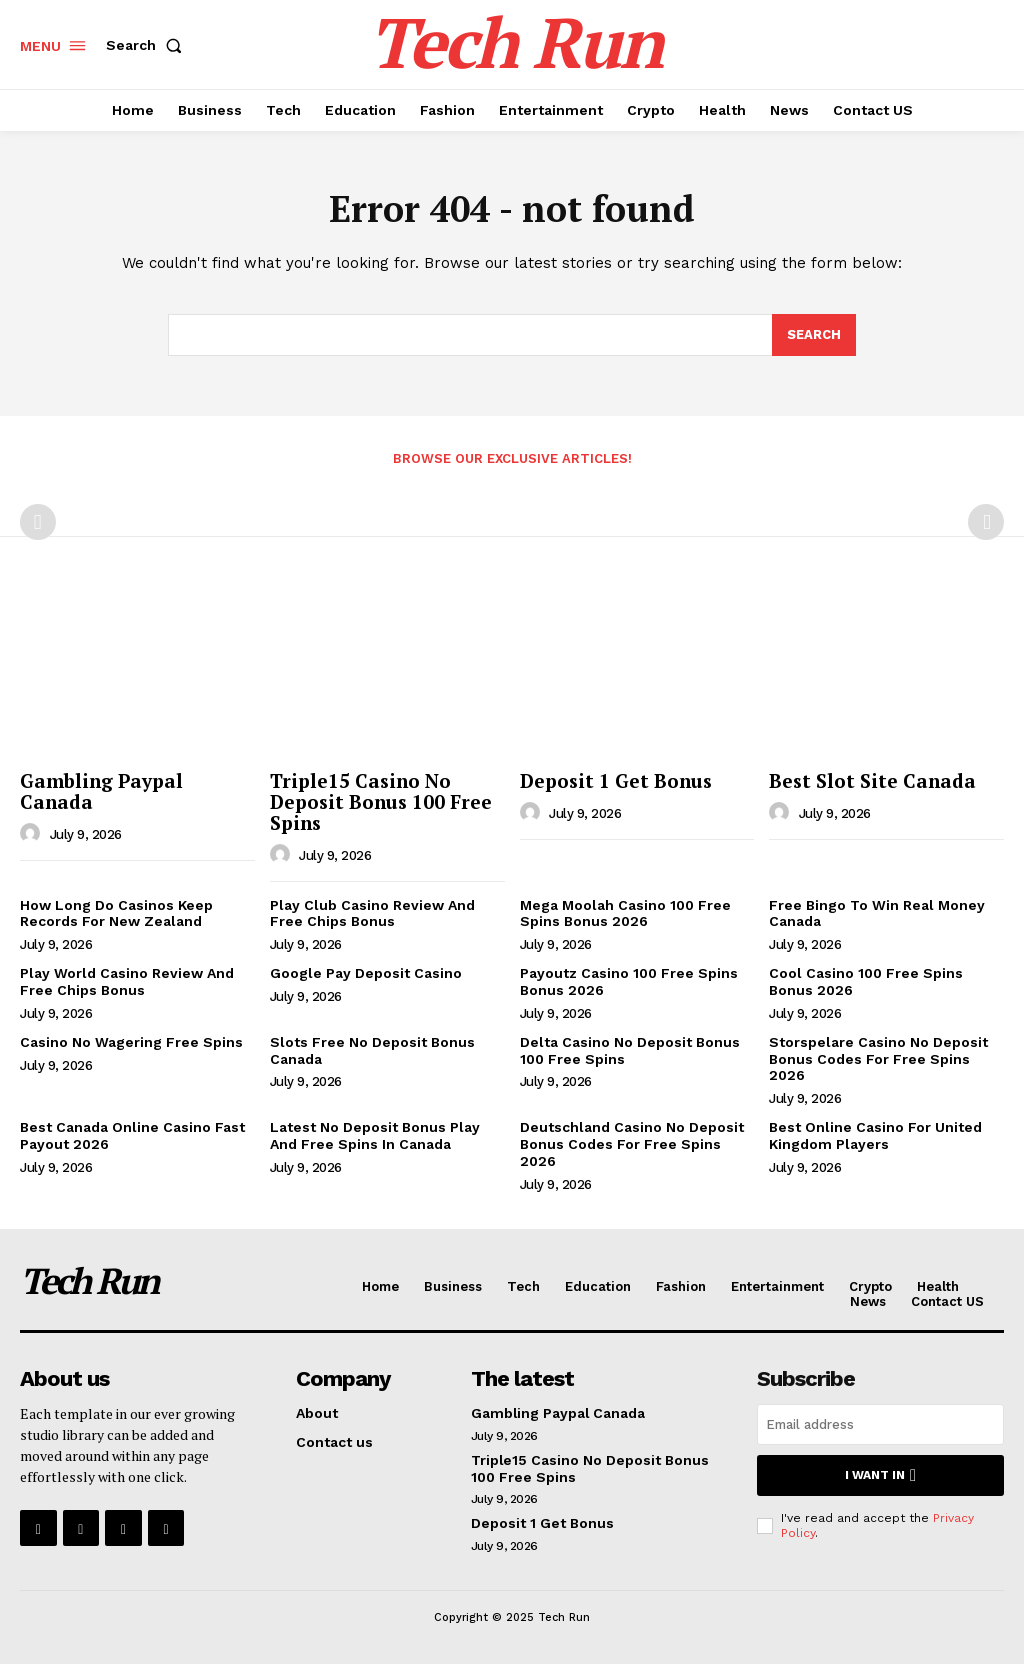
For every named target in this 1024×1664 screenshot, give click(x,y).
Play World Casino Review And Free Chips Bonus (127, 981)
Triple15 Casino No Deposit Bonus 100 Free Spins (381, 801)
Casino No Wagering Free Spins (131, 1042)
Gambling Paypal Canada (101, 791)
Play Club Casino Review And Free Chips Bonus (372, 913)
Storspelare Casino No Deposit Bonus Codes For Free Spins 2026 (878, 1059)
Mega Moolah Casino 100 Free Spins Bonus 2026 (625, 913)
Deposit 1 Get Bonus (616, 780)
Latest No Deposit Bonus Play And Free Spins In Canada (375, 1135)
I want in (880, 1475)
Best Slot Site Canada (872, 780)
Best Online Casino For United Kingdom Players (875, 1135)
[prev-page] (38, 522)
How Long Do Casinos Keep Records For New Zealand (116, 913)
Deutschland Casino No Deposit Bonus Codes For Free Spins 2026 (632, 1144)
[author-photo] (33, 834)
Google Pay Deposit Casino (366, 973)
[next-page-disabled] (986, 522)
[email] (880, 1424)
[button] (148, 45)
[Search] (814, 336)
